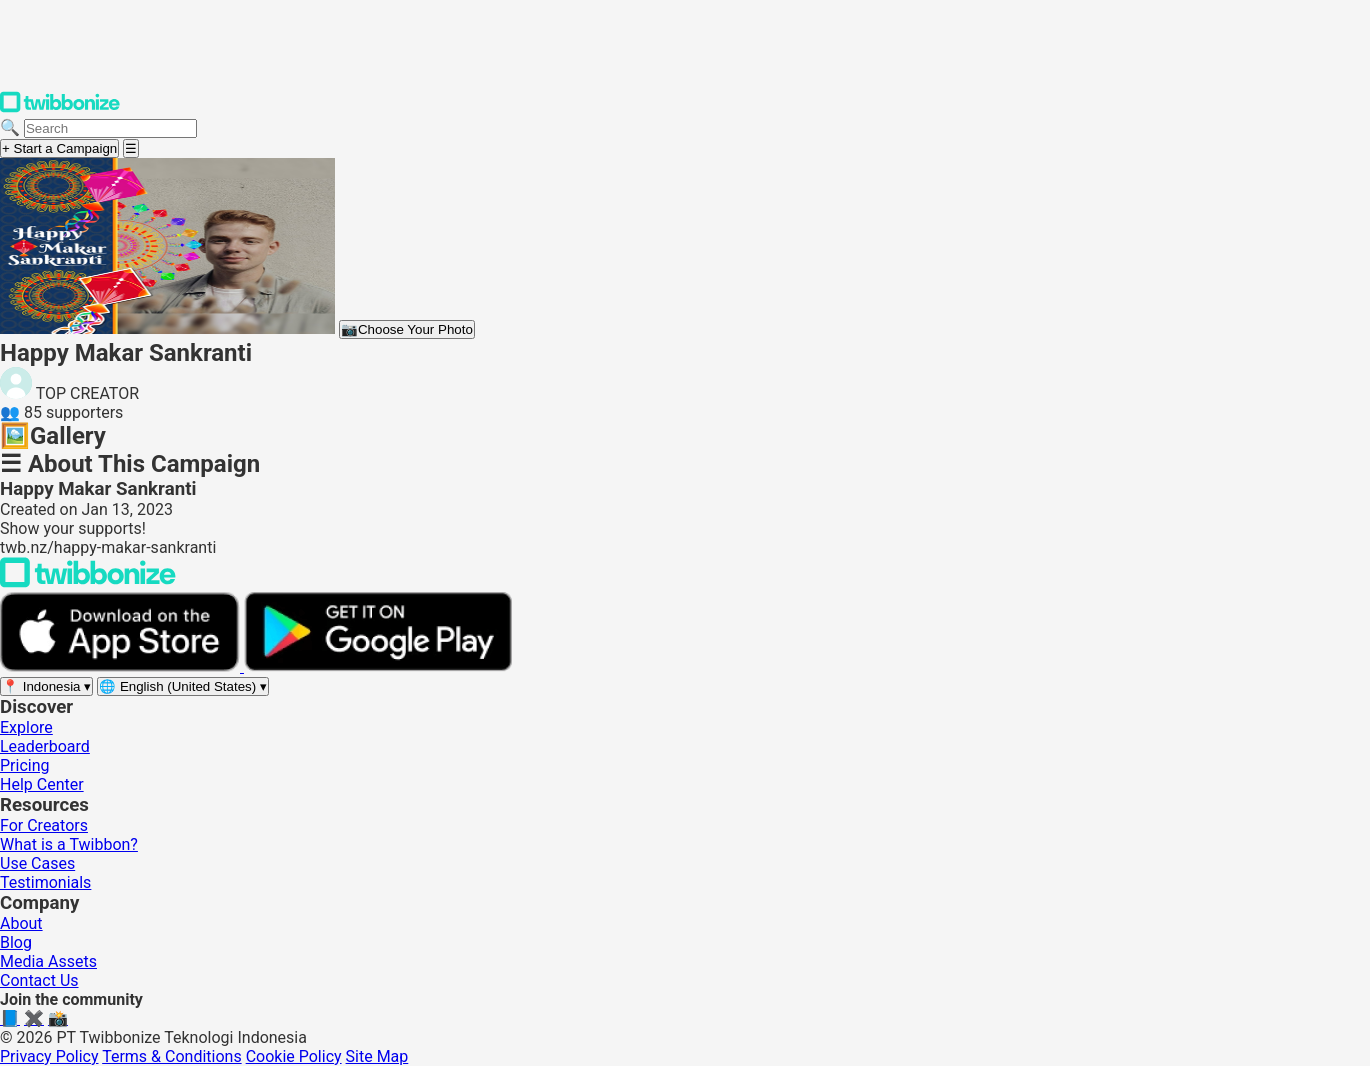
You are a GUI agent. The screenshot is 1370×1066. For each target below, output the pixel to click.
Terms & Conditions (172, 1056)
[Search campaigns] (110, 128)
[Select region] (46, 686)
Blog (16, 942)
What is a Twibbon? (69, 844)
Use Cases (37, 863)
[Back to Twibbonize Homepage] (88, 582)
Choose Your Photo (407, 329)
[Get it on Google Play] (378, 666)
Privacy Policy (49, 1056)
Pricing (25, 765)
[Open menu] (131, 148)
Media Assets (48, 961)
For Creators (44, 825)
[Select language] (183, 686)
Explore (26, 727)
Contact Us (39, 980)
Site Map (377, 1056)
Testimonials (45, 882)
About (21, 923)
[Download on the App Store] (122, 666)
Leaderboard (45, 746)
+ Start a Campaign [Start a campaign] (59, 148)
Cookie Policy (294, 1056)
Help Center (42, 784)
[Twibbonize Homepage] (60, 108)
